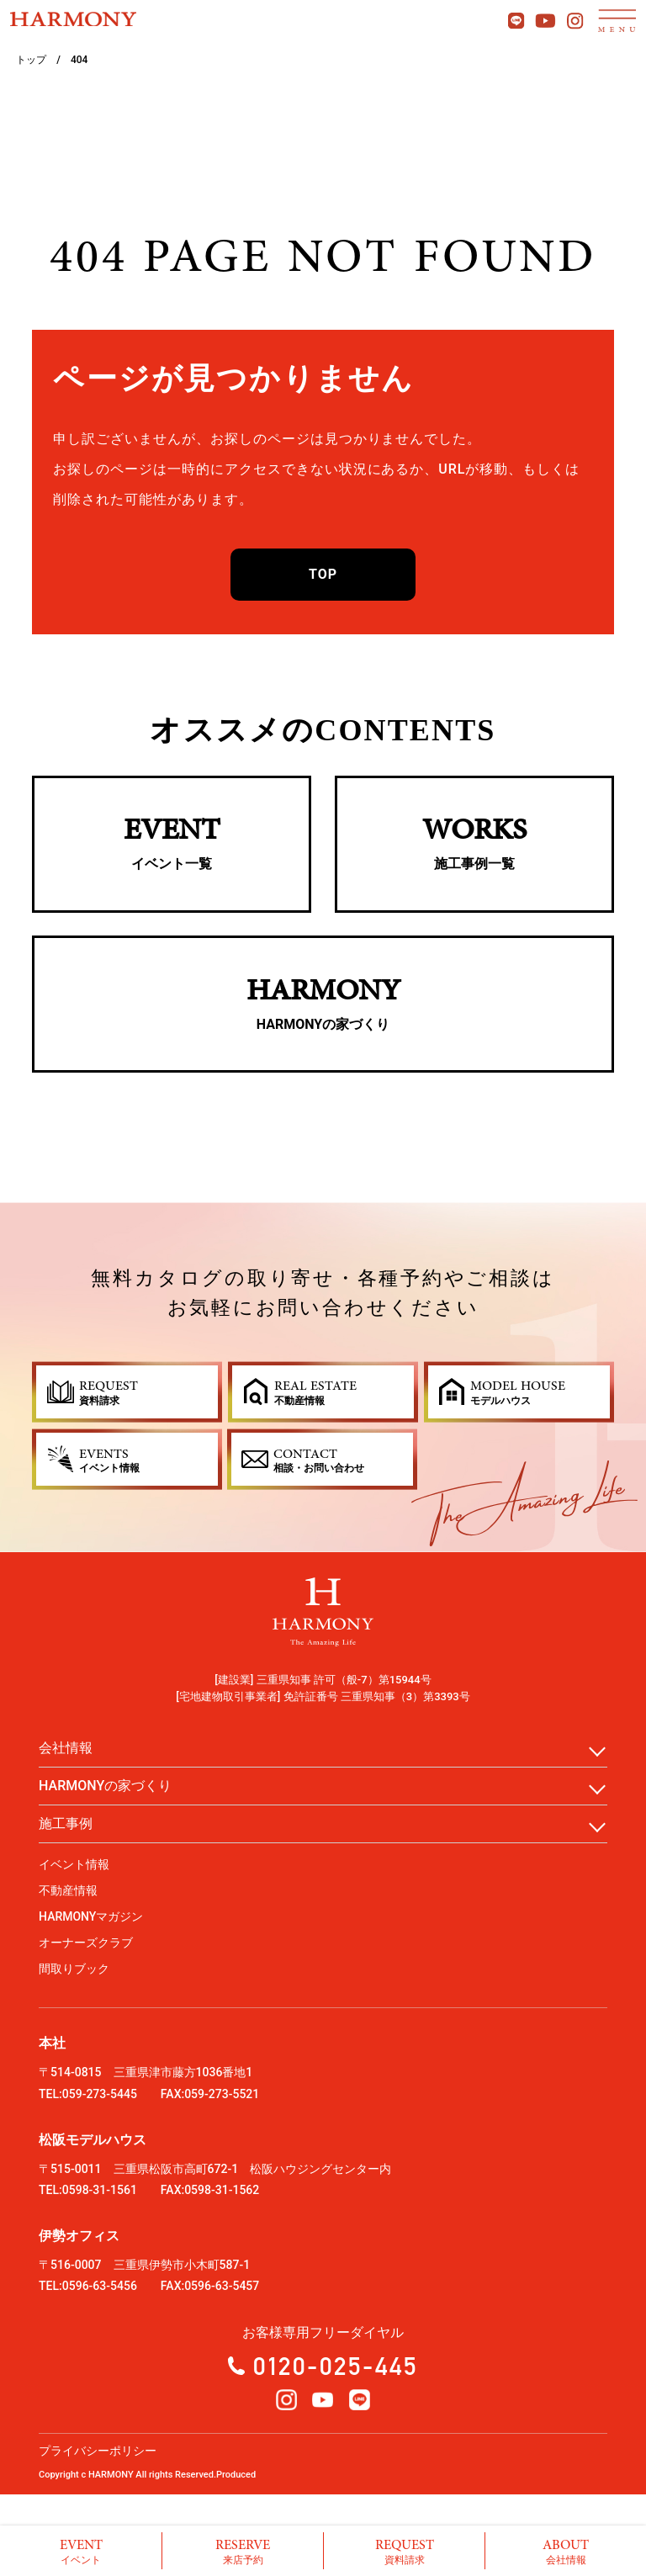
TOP (323, 574)
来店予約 (242, 2551)
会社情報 (565, 2551)
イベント (81, 2551)
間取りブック (74, 1968)
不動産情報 (68, 1890)
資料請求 (404, 2551)
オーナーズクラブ (86, 1942)
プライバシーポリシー (97, 2450)
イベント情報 (74, 1864)
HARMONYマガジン (91, 1916)
